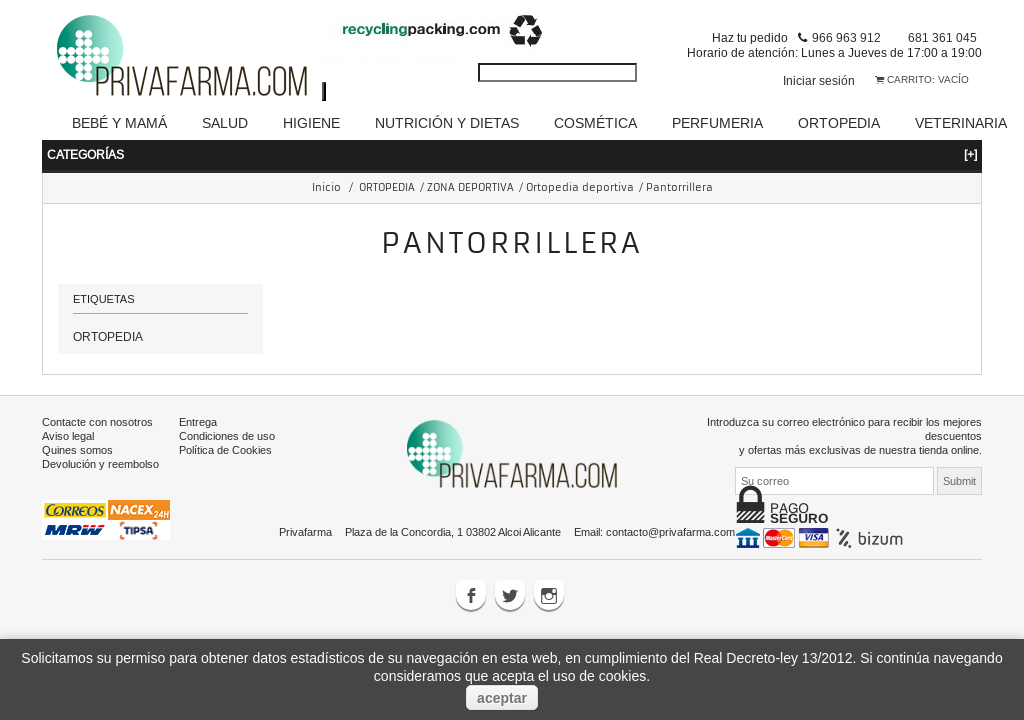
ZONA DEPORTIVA (470, 162)
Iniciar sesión (819, 80)
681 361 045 (942, 37)
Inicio (326, 162)
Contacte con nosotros (97, 397)
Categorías (512, 129)
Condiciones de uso (227, 411)
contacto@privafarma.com (670, 507)
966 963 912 (846, 37)
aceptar (502, 698)
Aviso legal (68, 411)
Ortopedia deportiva (580, 162)
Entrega (198, 397)
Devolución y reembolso (100, 439)
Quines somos (77, 425)
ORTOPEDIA (387, 162)
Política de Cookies (225, 425)
